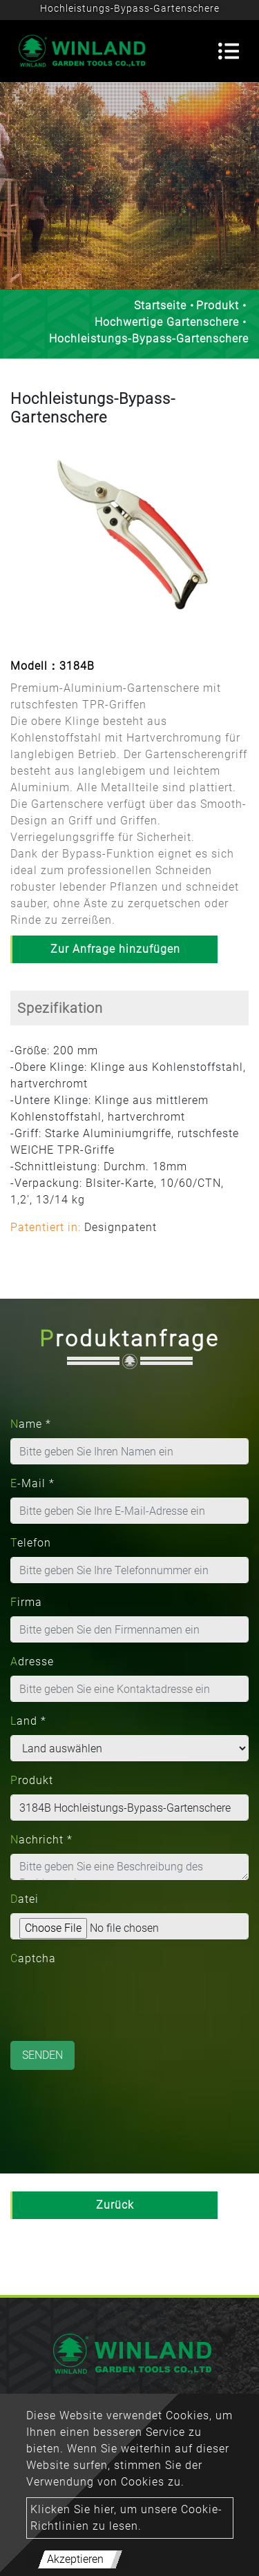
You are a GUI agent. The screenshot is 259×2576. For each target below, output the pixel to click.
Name (30, 1424)
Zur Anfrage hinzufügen (115, 949)
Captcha (33, 1958)
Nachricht (41, 1839)
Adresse (32, 1661)
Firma (26, 1602)
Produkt (217, 305)
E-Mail (32, 1483)
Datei (24, 1899)
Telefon (30, 1542)
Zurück (115, 2204)
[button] (18, 543)
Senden (42, 2055)
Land (28, 1720)
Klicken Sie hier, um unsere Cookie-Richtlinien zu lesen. (126, 2518)
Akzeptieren (75, 2559)
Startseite (160, 305)
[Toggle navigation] (228, 51)
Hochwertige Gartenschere (167, 322)
